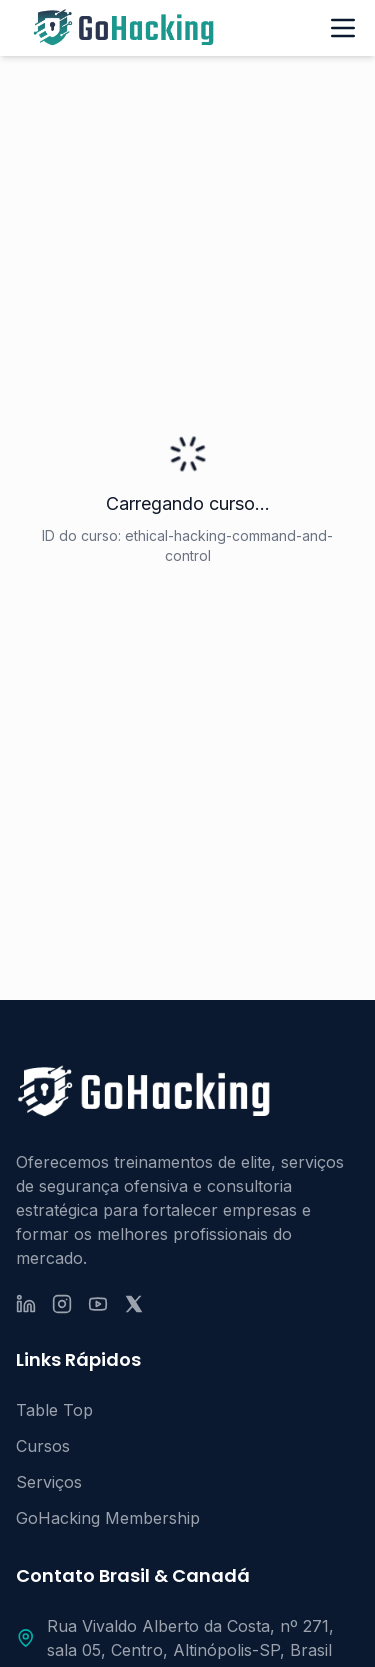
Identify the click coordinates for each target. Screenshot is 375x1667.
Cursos (43, 1446)
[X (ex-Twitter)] (134, 1304)
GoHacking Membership (108, 1518)
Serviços (49, 1482)
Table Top (54, 1410)
